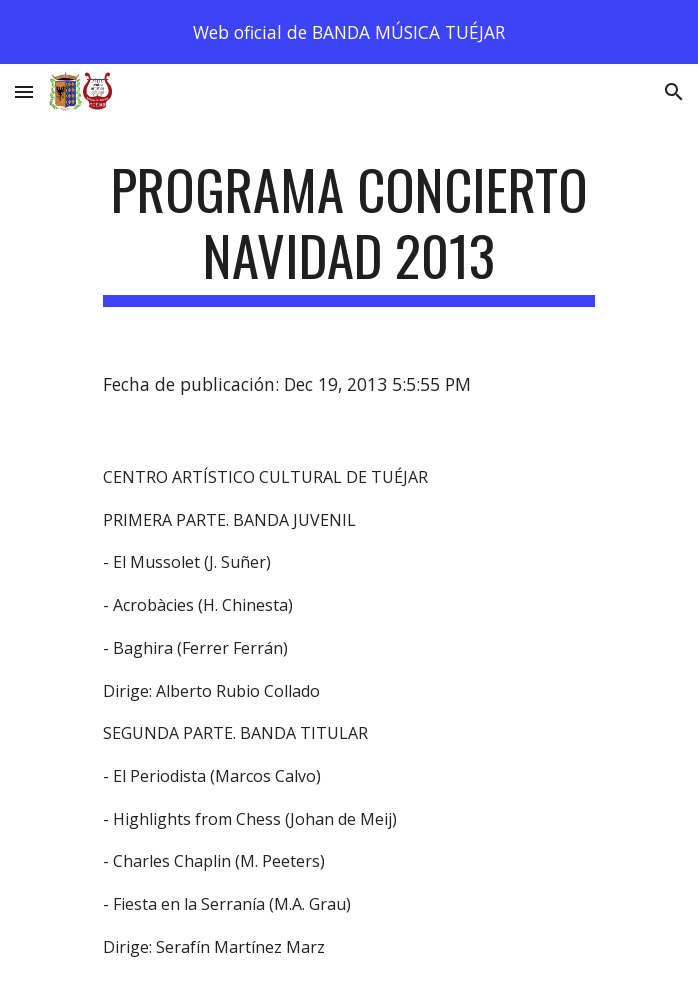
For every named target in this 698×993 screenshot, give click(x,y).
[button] (24, 91)
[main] (348, 231)
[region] (349, 32)
